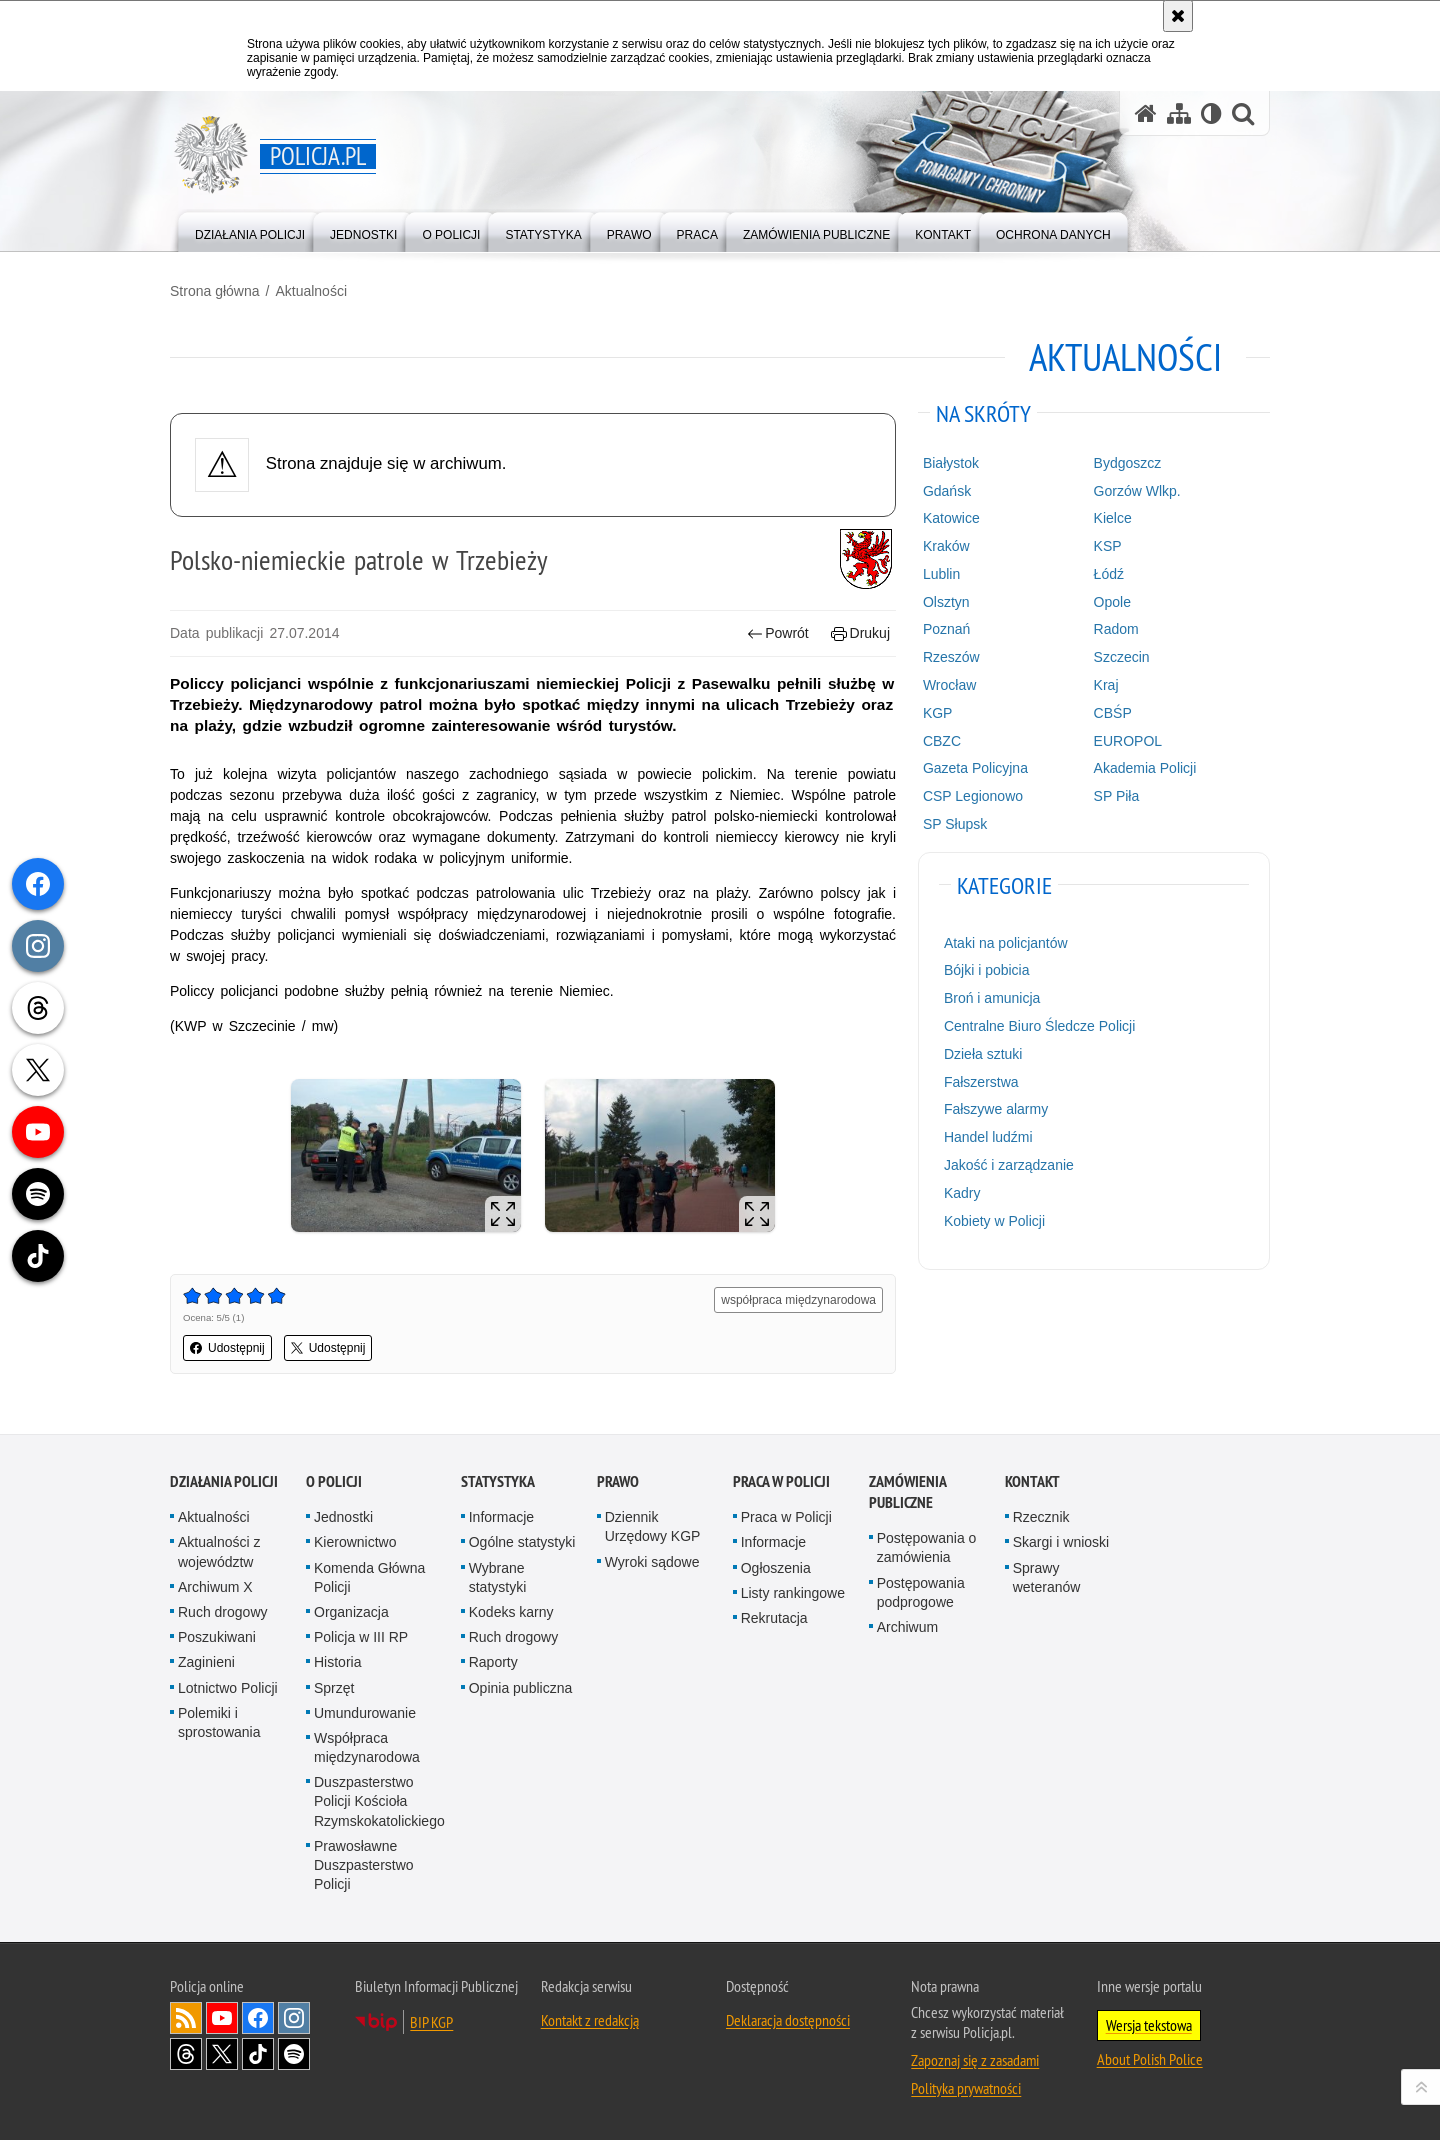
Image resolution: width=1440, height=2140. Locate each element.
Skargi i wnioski (1061, 1542)
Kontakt (1032, 1481)
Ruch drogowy (223, 1612)
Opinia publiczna (521, 1688)
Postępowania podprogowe (921, 1592)
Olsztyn (946, 602)
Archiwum (907, 1627)
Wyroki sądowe (652, 1562)
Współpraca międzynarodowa (367, 1747)
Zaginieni (206, 1662)
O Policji (334, 1481)
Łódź (1109, 574)
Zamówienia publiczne (907, 1492)
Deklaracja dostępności (788, 2020)
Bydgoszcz (1128, 463)
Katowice (951, 518)
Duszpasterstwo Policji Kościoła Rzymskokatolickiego (379, 1801)
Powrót (778, 633)
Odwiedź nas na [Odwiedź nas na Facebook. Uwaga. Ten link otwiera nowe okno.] (258, 2018)
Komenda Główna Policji (369, 1577)
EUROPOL (1128, 741)
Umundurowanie (365, 1713)
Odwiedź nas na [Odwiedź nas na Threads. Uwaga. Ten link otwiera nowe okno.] (186, 2054)
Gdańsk (947, 491)
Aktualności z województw (219, 1551)
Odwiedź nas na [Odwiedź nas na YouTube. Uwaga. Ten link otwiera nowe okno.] (222, 2018)
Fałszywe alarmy (996, 1109)
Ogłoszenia (776, 1568)
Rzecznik (1041, 1517)
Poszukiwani (217, 1637)
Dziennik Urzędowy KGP (653, 1526)
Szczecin (1122, 657)
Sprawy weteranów (1047, 1577)
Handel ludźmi (988, 1137)
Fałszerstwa (981, 1082)
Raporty (493, 1662)
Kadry (962, 1193)
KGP (938, 713)
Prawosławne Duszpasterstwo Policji (364, 1865)
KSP (1108, 546)
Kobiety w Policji (994, 1221)
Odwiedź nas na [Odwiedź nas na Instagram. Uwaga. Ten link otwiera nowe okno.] (294, 2018)
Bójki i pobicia (987, 970)
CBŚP (1113, 713)
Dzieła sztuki (983, 1054)
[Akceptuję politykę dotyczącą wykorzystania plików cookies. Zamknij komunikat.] (1178, 16)
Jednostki (343, 1517)
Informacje (501, 1517)
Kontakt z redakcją (590, 2020)
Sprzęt (334, 1688)
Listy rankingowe (793, 1593)
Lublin (941, 574)
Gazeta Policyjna (975, 768)
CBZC (942, 741)
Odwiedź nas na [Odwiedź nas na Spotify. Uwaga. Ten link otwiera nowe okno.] (294, 2054)
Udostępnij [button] (227, 1348)
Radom (1116, 629)
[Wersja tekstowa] (1211, 113)
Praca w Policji (781, 1481)
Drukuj (860, 633)
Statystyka (498, 1481)
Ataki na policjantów (1006, 943)
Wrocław (949, 685)
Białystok (951, 463)
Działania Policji (224, 1481)
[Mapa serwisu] (1179, 113)
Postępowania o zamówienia (927, 1547)
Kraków (946, 546)
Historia (337, 1662)
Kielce (1113, 518)
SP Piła (1117, 796)
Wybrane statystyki (498, 1577)
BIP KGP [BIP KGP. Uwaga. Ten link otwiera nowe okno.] (431, 2022)
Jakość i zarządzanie (1009, 1165)
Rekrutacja (774, 1618)
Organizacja (351, 1612)
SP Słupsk (955, 824)
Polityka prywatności (966, 2088)
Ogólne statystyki (522, 1542)
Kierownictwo (355, 1542)
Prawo (618, 1481)
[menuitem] (250, 230)
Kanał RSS (186, 2018)
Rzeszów (951, 657)
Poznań (946, 629)
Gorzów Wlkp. (1137, 491)
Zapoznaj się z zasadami (975, 2060)
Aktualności (311, 291)
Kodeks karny (511, 1612)
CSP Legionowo (973, 796)
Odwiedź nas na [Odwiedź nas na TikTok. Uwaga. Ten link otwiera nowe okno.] (258, 2054)
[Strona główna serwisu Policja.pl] (1146, 113)
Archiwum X (215, 1587)
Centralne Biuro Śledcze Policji (1039, 1026)
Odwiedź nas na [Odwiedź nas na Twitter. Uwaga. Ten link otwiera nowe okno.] (222, 2054)
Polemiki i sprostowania (219, 1722)
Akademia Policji (1145, 768)
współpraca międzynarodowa (798, 1300)
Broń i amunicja (992, 998)
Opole (1112, 602)
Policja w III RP (361, 1637)
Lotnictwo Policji (228, 1688)
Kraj (1106, 685)
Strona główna (215, 291)
